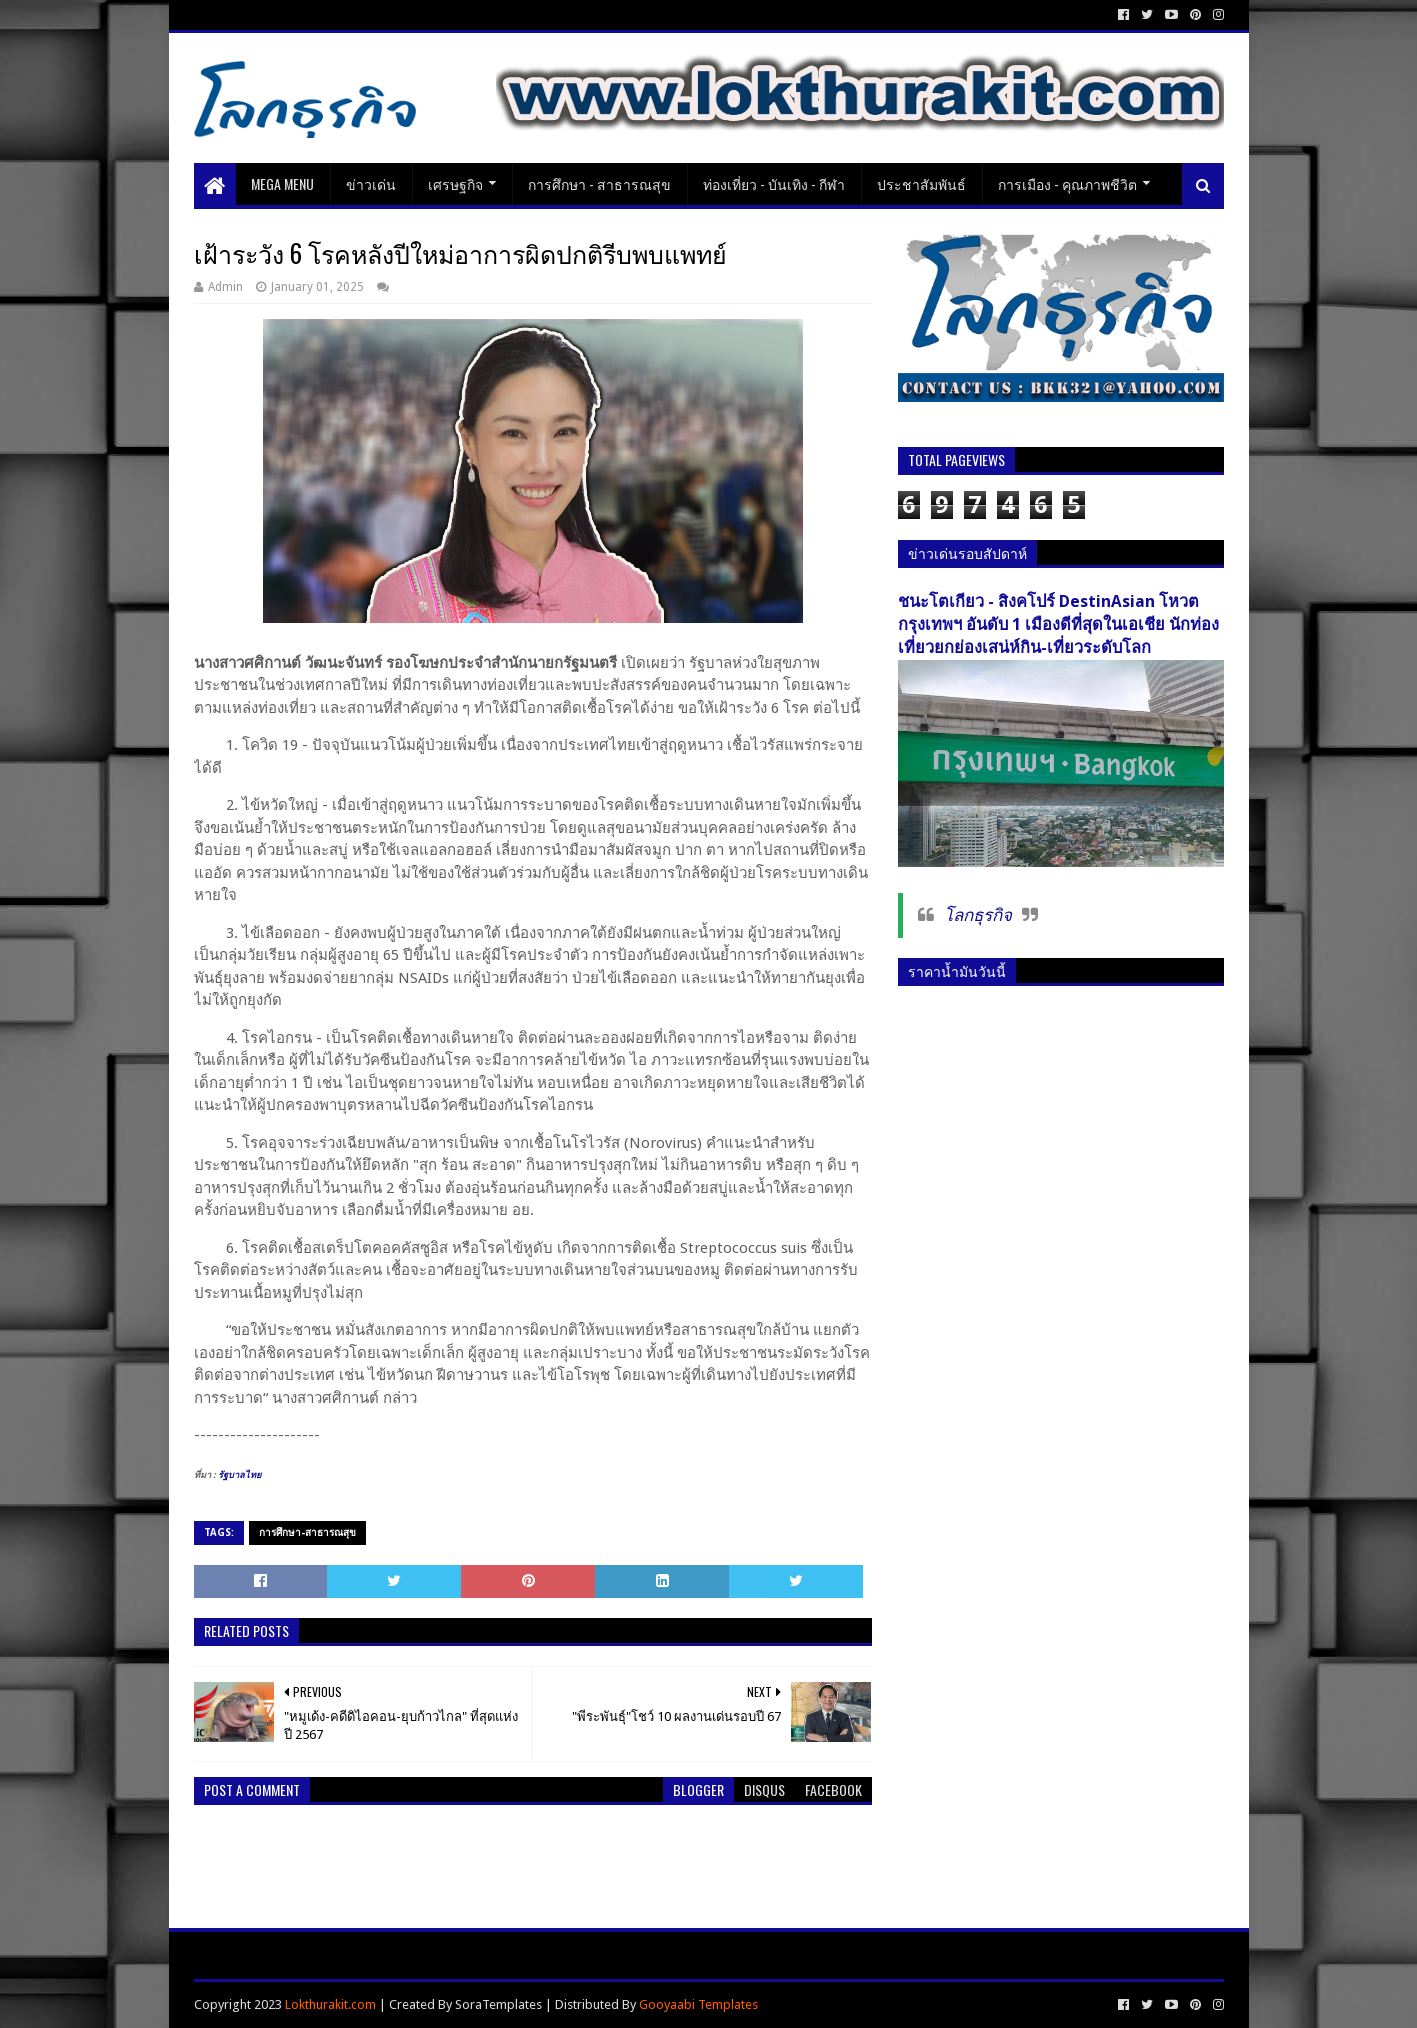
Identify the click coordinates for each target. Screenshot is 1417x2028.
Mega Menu (282, 183)
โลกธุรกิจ (978, 915)
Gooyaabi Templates (698, 2004)
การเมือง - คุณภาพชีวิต (1067, 183)
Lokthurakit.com (330, 2004)
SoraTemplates (498, 2004)
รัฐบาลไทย (238, 1475)
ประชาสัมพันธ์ (921, 183)
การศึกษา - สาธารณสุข (599, 183)
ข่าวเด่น (371, 183)
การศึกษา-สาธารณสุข (307, 1532)
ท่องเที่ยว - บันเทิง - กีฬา (774, 183)
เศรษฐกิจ (455, 183)
